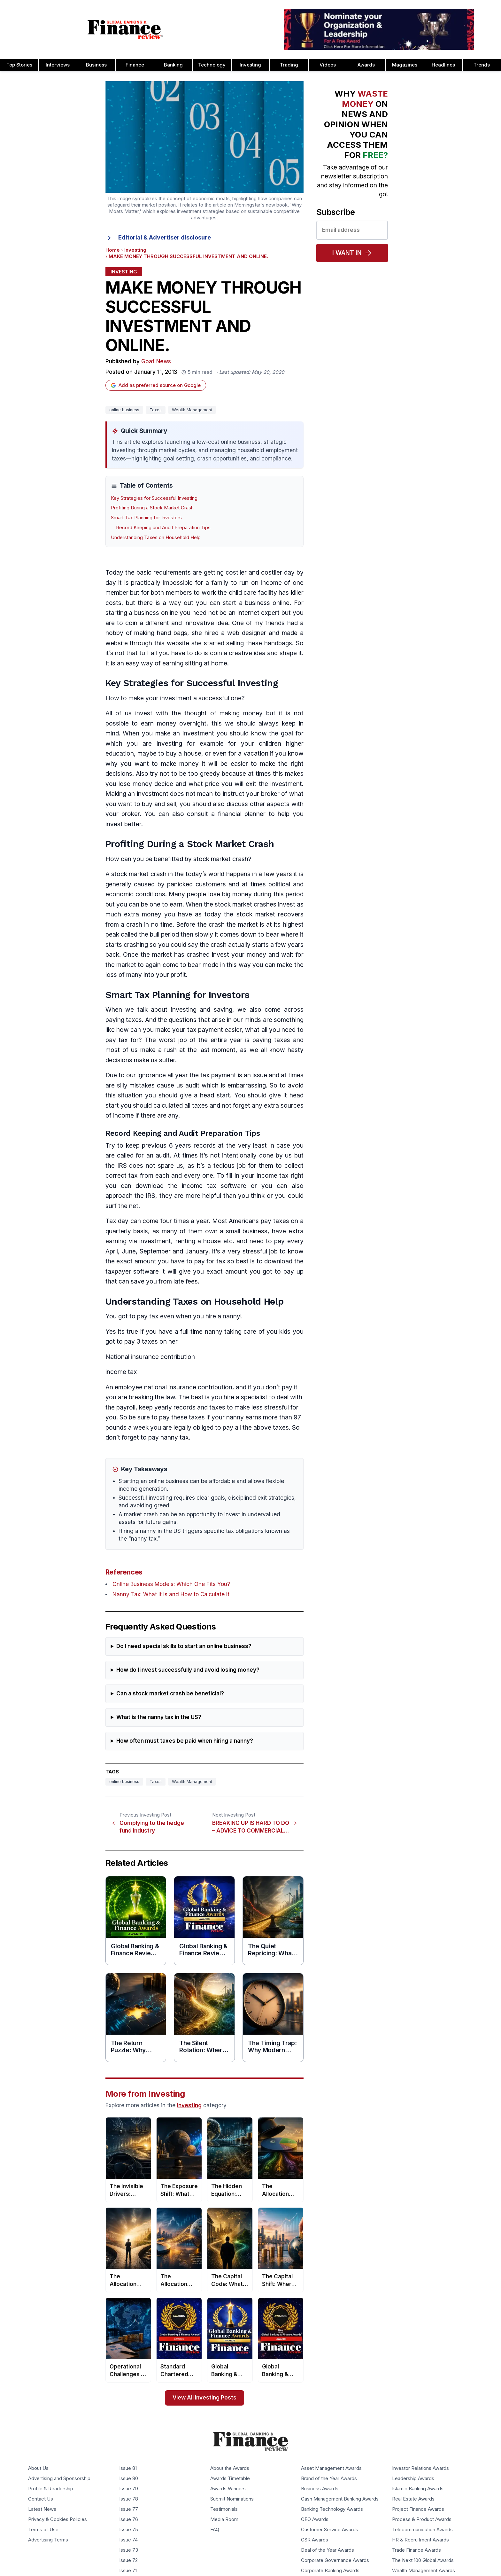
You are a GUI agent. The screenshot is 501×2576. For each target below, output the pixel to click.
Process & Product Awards (421, 2519)
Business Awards (319, 2488)
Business (96, 64)
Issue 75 (128, 2529)
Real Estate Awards (413, 2498)
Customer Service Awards (329, 2529)
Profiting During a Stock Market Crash (152, 507)
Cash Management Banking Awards (340, 2498)
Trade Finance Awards (416, 2550)
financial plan (237, 814)
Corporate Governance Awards (335, 2560)
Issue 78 (128, 2498)
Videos (328, 64)
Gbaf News (156, 361)
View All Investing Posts (204, 2398)
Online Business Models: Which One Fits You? (171, 1584)
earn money (158, 723)
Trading (289, 64)
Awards (366, 64)
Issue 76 (128, 2519)
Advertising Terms (48, 2539)
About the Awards (229, 2468)
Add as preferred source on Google (156, 385)
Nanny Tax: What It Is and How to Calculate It (170, 1594)
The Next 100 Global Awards (423, 2560)
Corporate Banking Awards (330, 2570)
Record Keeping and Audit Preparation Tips (163, 527)
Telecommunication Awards (422, 2529)
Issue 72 (128, 2560)
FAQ (214, 2529)
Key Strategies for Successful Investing (154, 498)
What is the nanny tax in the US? (158, 1717)
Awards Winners (228, 2488)
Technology (212, 64)
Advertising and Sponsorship (59, 2478)
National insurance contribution (150, 1357)
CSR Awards (314, 2539)
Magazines (404, 64)
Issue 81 (128, 2468)
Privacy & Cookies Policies (57, 2519)
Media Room (224, 2519)
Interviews (58, 64)
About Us (38, 2468)
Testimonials (224, 2509)
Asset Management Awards (331, 2468)
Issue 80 (128, 2478)
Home (112, 250)
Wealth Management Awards (423, 2570)
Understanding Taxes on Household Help (156, 537)
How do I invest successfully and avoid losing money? (187, 1670)
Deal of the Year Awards (327, 2550)
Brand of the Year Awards (329, 2478)
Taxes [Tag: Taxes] (156, 409)
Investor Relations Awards (420, 2468)
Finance (135, 64)
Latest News (42, 2509)
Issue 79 (128, 2488)
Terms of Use (43, 2529)
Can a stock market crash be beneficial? (170, 1694)
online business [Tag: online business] (124, 409)
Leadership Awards (413, 2478)
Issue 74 (128, 2539)
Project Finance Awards (418, 2509)
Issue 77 (128, 2509)
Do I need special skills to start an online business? (183, 1646)
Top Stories (19, 64)
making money (241, 713)
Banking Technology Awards (332, 2509)
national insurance (170, 1387)
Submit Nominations (232, 2498)
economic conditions (135, 894)
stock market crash (138, 874)
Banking (173, 64)
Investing (250, 64)
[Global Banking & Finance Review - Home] (125, 29)
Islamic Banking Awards (417, 2488)
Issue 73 (128, 2550)
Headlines (443, 64)
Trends (482, 64)
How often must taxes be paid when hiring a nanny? (184, 1741)
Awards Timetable (230, 2478)
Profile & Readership (50, 2488)
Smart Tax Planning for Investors (146, 517)
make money (180, 763)
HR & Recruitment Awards (420, 2539)
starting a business (132, 612)
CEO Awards (314, 2519)
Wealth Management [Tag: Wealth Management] (192, 409)
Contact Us (40, 2498)
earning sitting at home (194, 663)
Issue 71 (128, 2570)
